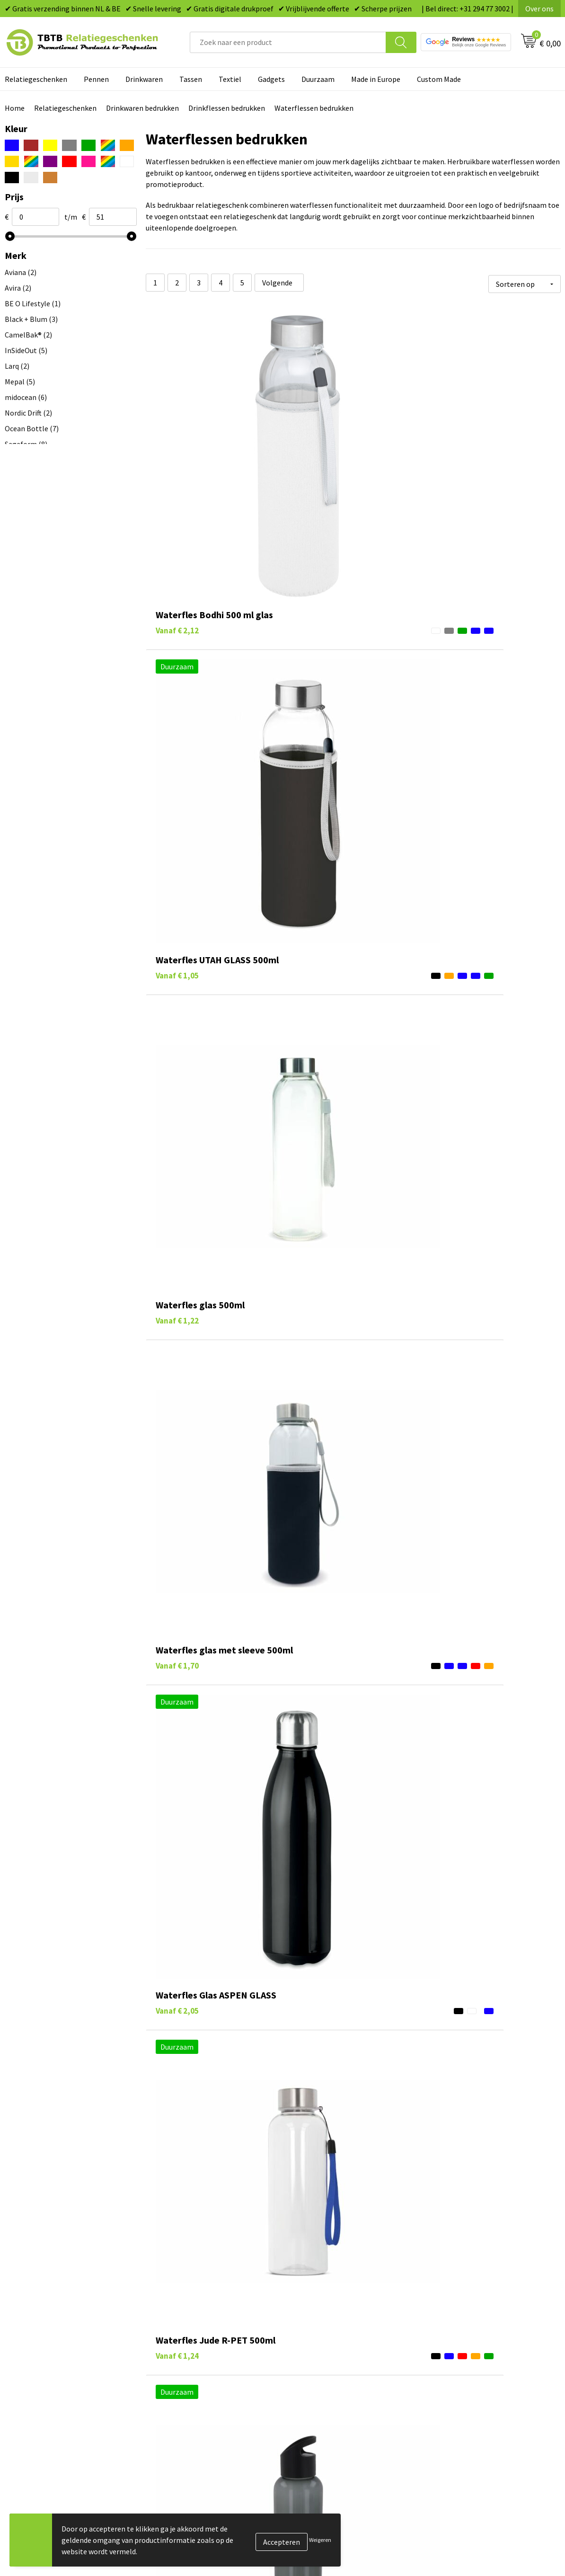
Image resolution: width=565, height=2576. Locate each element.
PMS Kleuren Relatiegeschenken (209, 2370)
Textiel (230, 79)
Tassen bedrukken (323, 2327)
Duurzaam (318, 79)
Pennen (96, 79)
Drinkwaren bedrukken (142, 108)
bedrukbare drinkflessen (366, 2204)
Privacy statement (462, 2370)
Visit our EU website (464, 2413)
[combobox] (288, 42)
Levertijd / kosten (185, 2327)
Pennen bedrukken (324, 2313)
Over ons (539, 8)
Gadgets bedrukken (325, 2356)
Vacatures (448, 2327)
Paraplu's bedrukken (327, 2399)
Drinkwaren (144, 79)
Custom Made (439, 79)
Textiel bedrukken (323, 2384)
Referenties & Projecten (471, 2356)
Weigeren (320, 2539)
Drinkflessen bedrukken (226, 108)
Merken (306, 2413)
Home (15, 108)
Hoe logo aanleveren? (192, 2384)
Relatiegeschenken (65, 108)
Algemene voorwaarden (470, 2399)
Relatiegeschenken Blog (472, 2341)
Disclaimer (449, 2384)
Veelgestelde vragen (189, 2313)
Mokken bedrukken (324, 2370)
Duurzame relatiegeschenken (341, 2341)
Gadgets (271, 79)
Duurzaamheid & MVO (191, 2413)
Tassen (190, 79)
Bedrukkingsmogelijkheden (201, 2356)
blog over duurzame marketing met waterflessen (360, 2236)
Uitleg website (180, 2341)
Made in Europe (375, 79)
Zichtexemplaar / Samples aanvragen (217, 2399)
